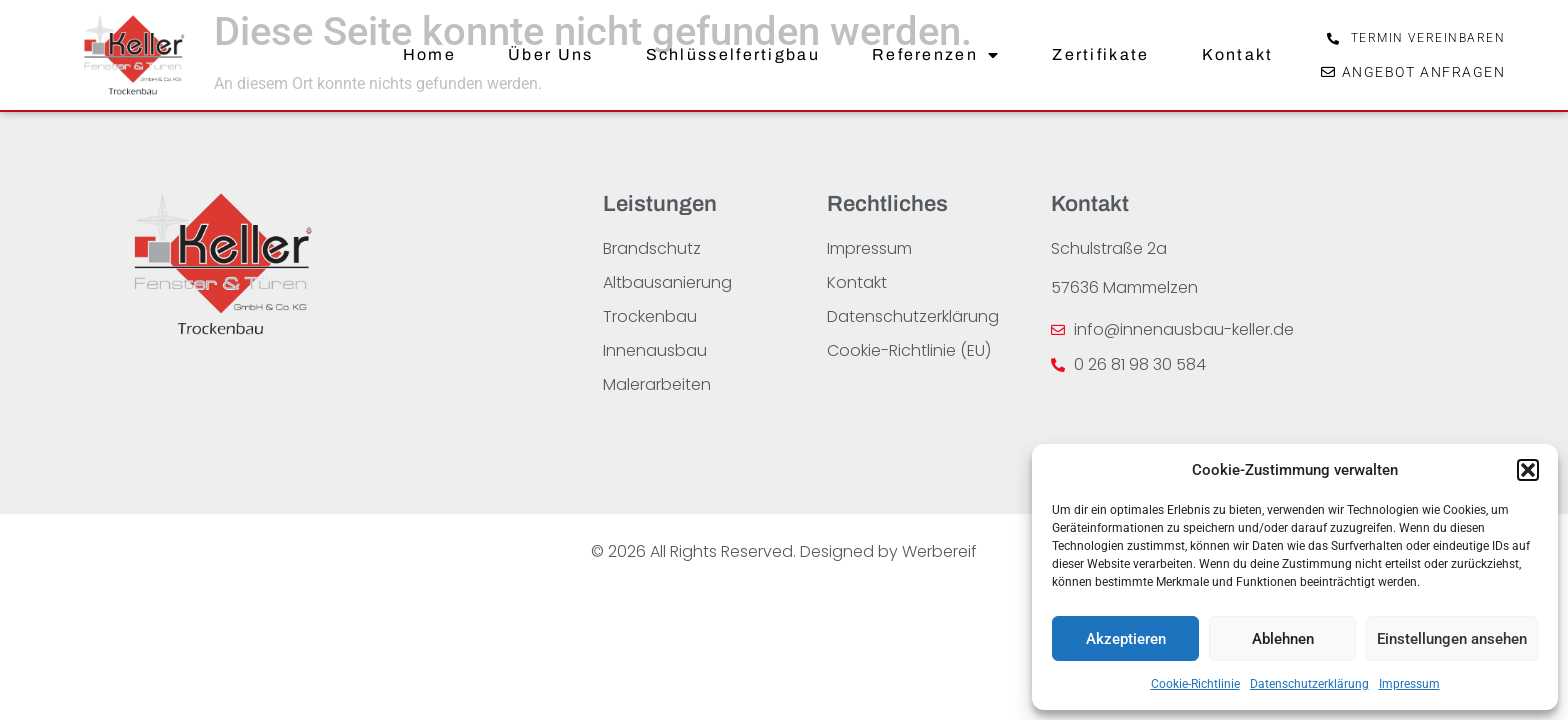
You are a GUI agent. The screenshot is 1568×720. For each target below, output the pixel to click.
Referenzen (936, 55)
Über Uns (550, 54)
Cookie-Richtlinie (1195, 684)
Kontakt (1238, 54)
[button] (1528, 470)
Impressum (1409, 684)
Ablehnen (1283, 639)
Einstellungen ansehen (1452, 639)
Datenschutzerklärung (1309, 684)
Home (429, 54)
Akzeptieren (1126, 639)
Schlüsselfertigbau (733, 54)
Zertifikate (1100, 54)
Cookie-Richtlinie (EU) (909, 350)
